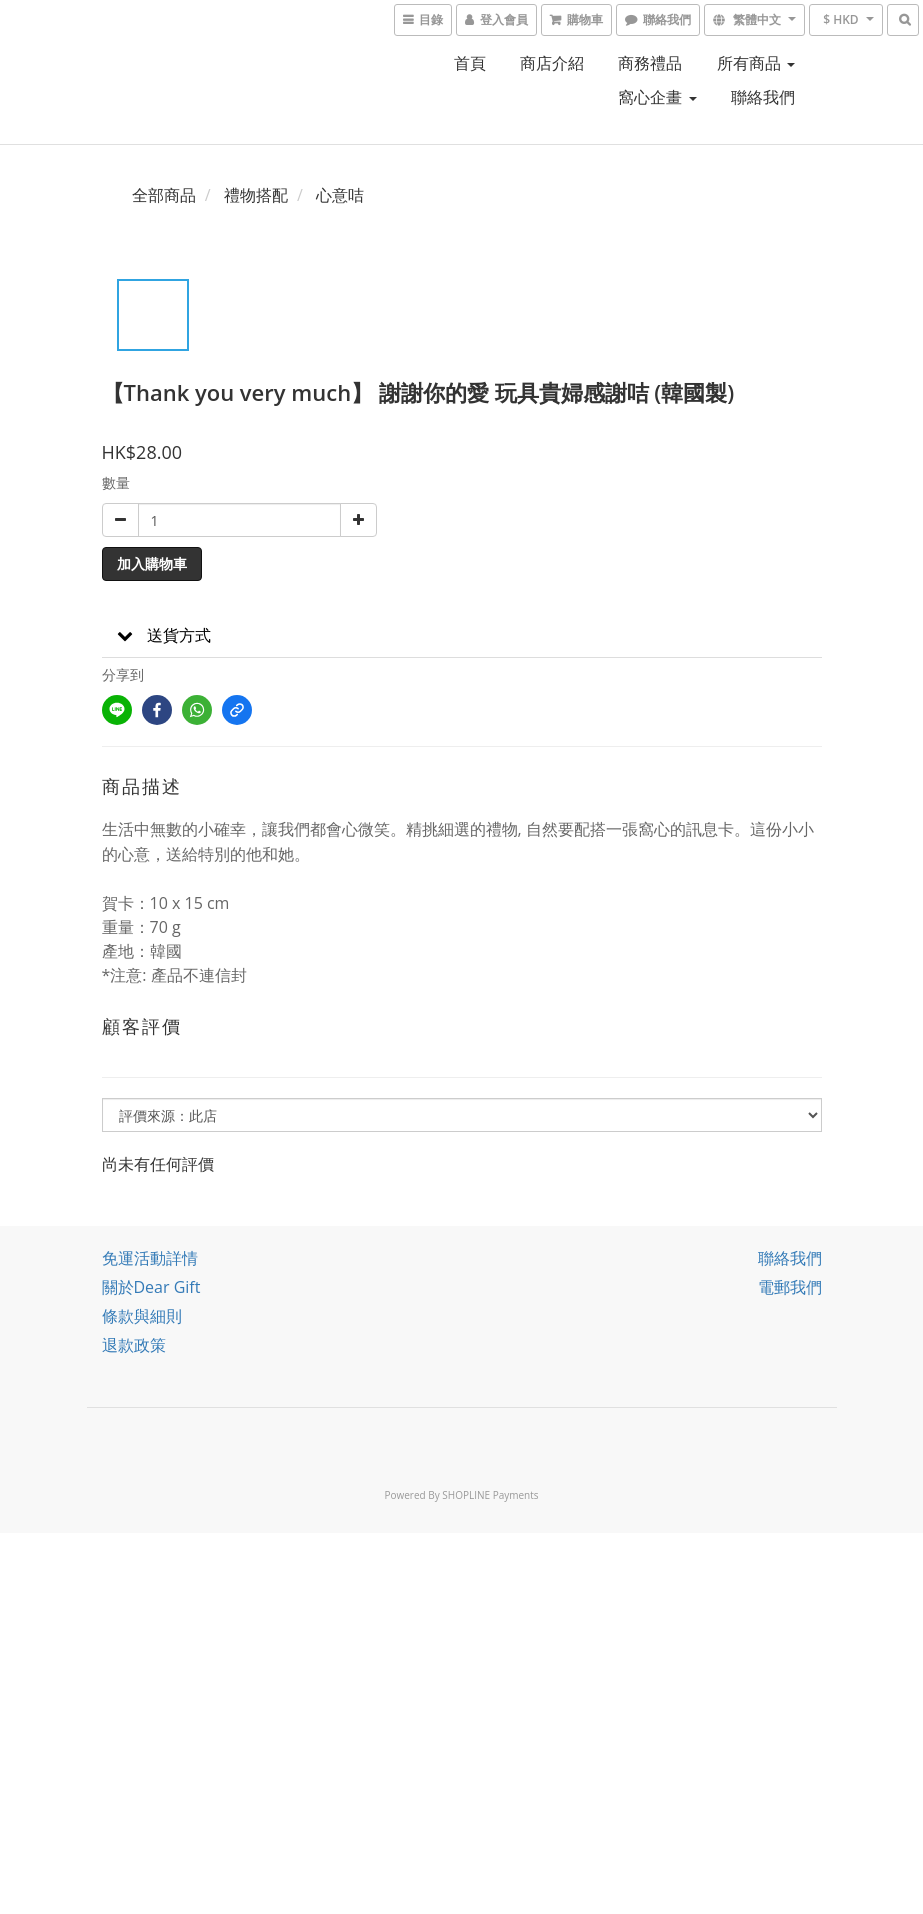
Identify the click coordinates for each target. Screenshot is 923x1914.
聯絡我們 (763, 97)
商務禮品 (650, 63)
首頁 (470, 63)
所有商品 (756, 63)
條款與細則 (142, 1316)
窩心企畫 (657, 97)
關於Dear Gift (151, 1287)
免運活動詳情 (150, 1258)
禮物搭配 (256, 195)
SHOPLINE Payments (490, 1495)
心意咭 (340, 195)
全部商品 (164, 195)
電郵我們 (790, 1287)
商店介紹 (552, 63)
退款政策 (134, 1345)
